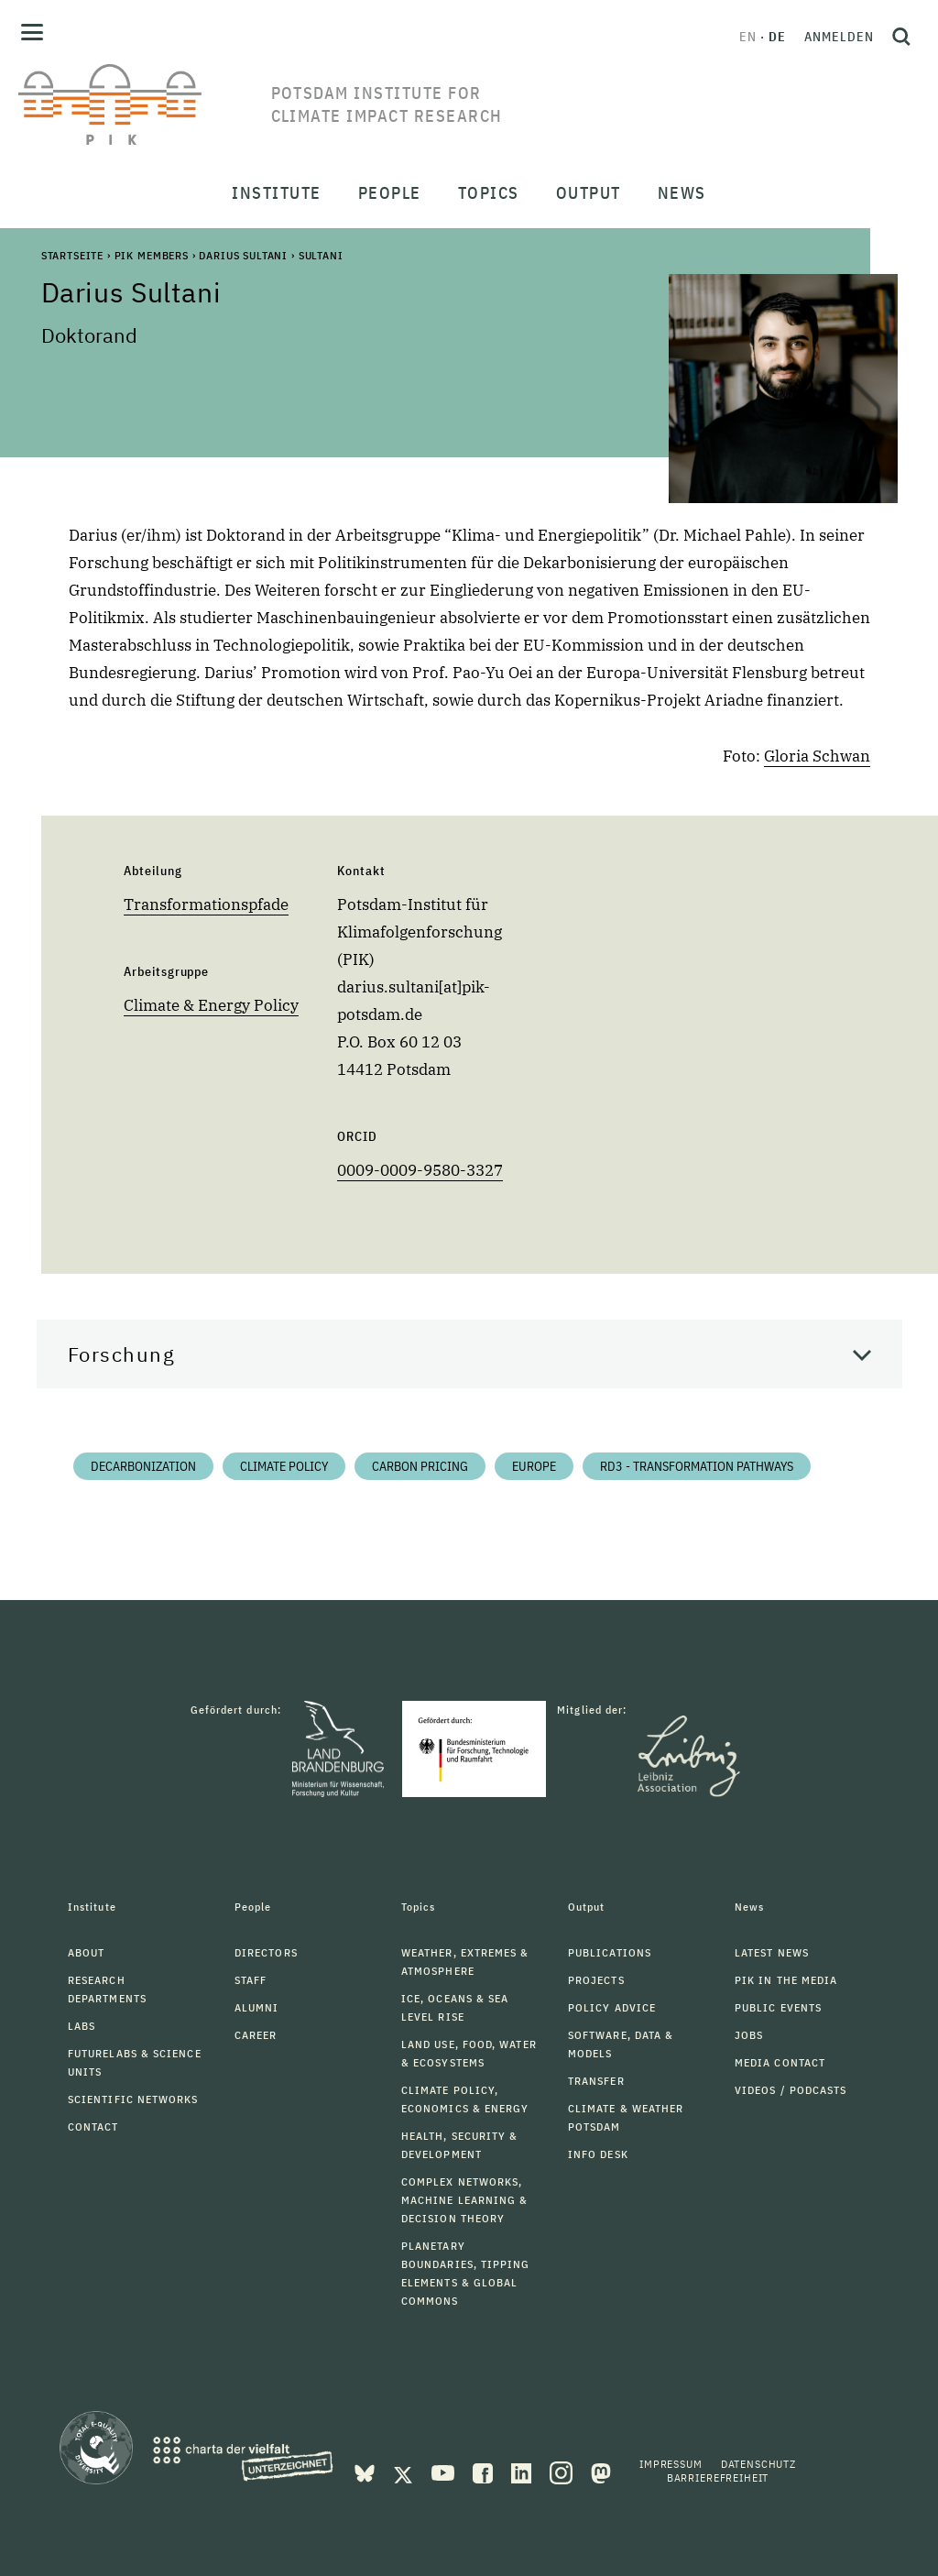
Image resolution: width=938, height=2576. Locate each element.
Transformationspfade (206, 904)
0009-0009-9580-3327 (420, 1170)
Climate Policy (284, 1466)
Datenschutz (758, 2464)
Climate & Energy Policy (211, 1005)
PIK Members (152, 255)
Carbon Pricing (420, 1466)
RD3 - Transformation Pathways (696, 1466)
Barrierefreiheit (718, 2477)
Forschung (122, 1354)
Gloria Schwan (817, 756)
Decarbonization (143, 1466)
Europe (534, 1466)
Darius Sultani (243, 255)
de (777, 36)
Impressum (671, 2464)
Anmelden (839, 36)
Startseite (72, 255)
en (748, 36)
